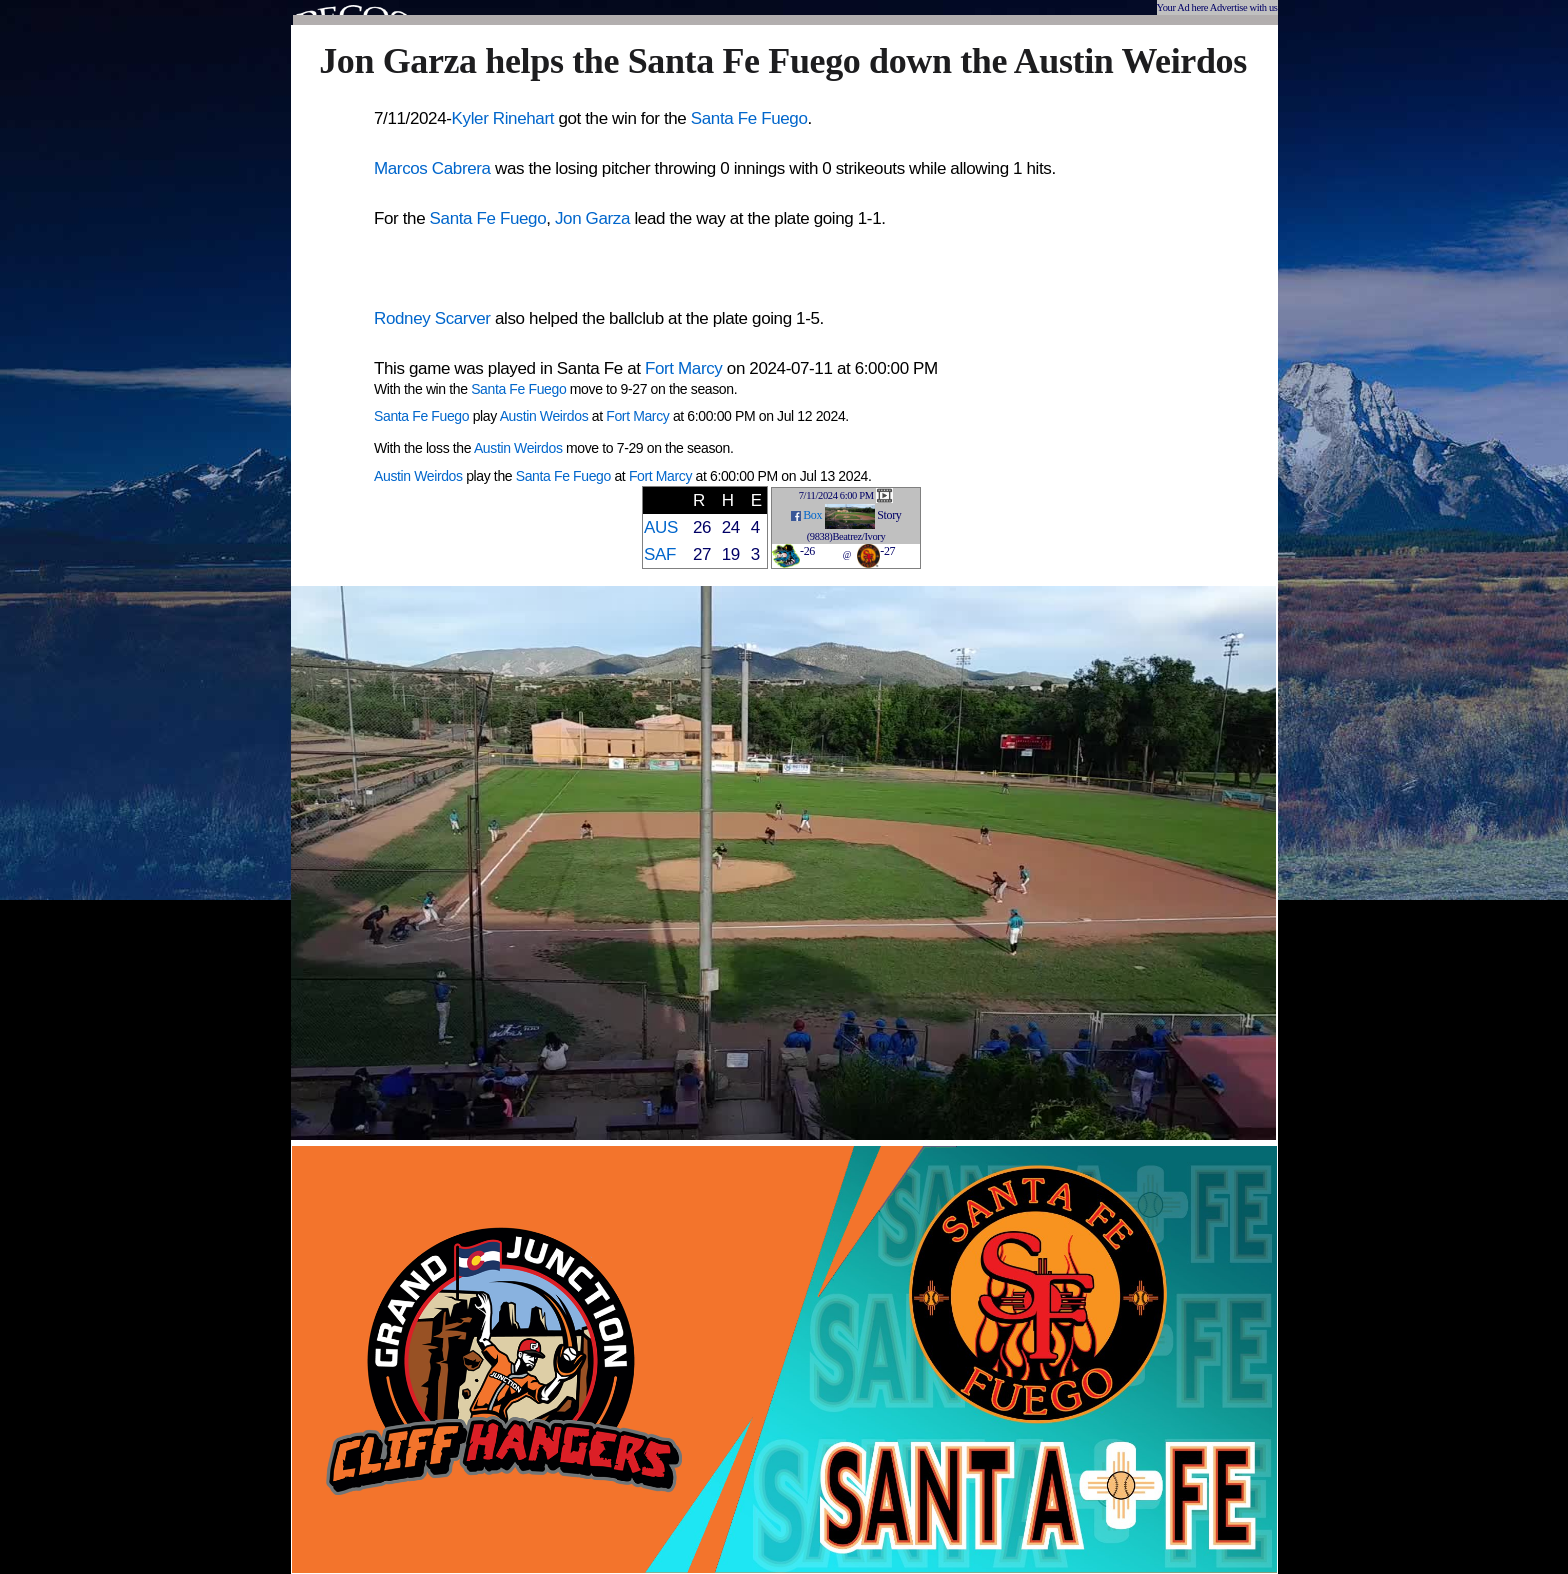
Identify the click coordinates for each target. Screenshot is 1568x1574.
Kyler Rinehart (503, 118)
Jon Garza (592, 218)
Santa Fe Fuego (749, 118)
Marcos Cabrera (432, 168)
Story (889, 515)
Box (812, 515)
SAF (660, 554)
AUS (661, 527)
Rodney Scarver (432, 318)
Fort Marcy (683, 368)
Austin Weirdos (544, 416)
